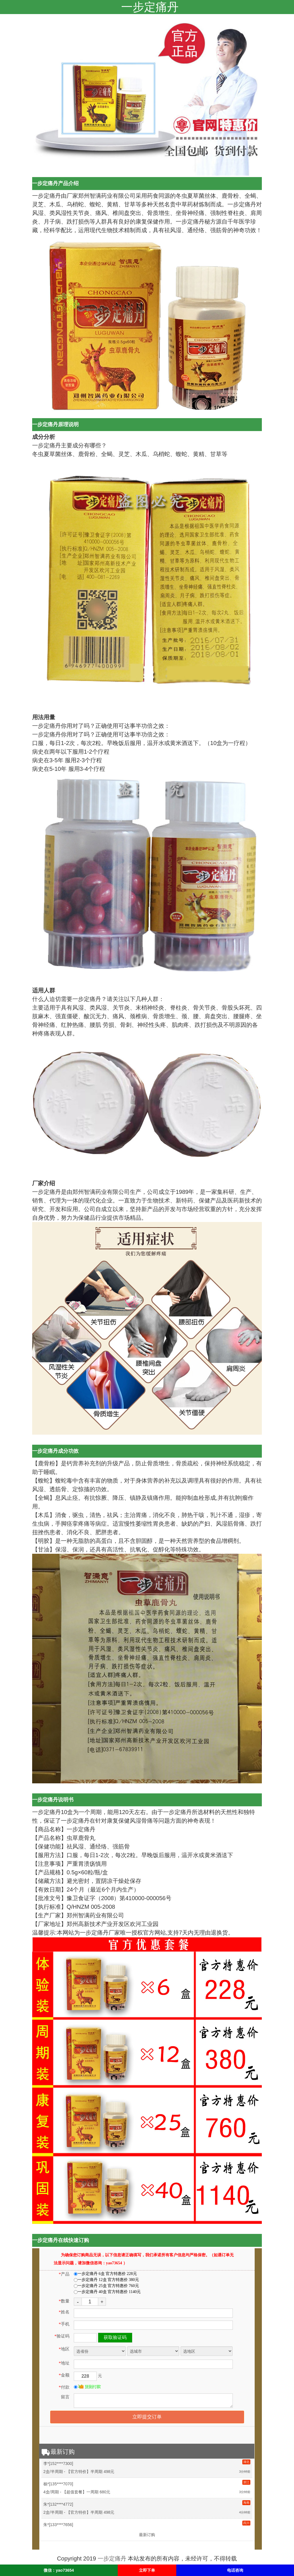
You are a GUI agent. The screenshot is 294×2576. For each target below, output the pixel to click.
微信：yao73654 (59, 2570)
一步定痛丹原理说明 (55, 424)
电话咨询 (235, 2570)
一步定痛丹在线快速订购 (60, 2240)
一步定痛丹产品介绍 (55, 183)
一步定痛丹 (112, 2558)
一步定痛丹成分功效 (55, 1451)
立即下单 (147, 2570)
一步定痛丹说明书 (53, 1800)
